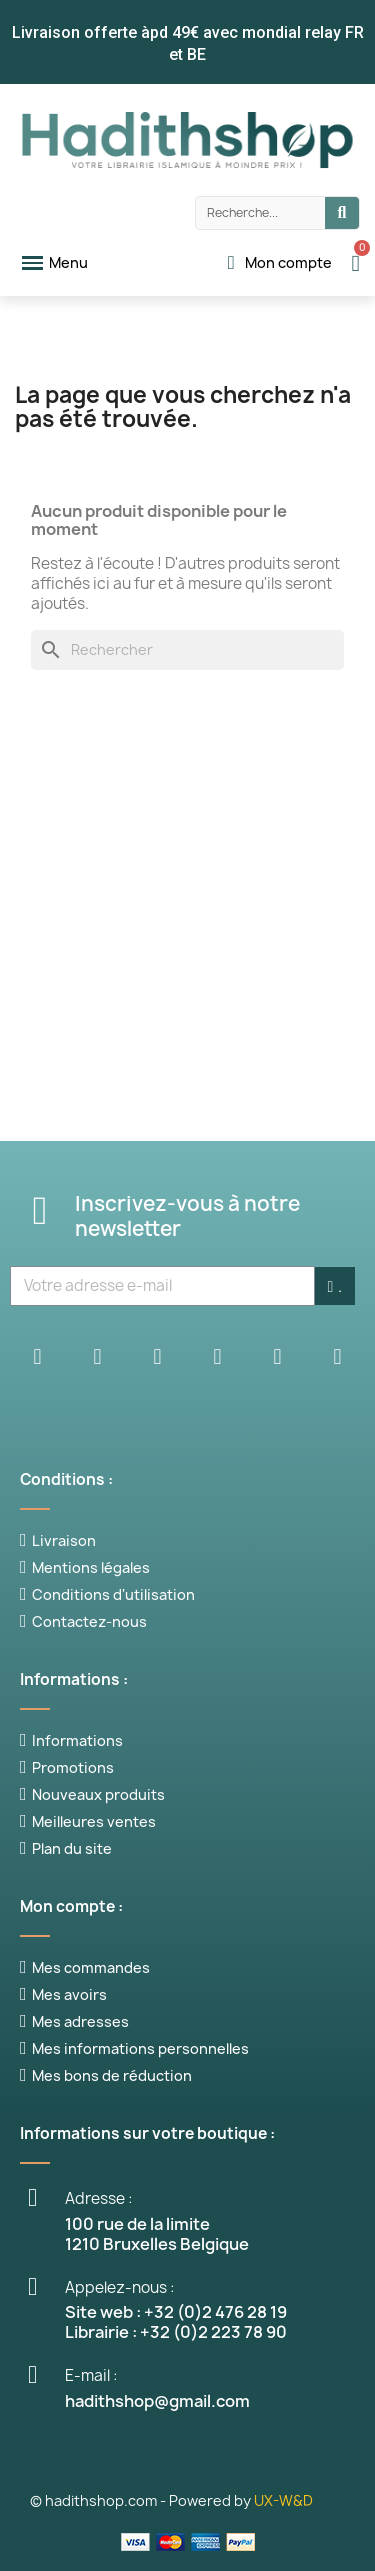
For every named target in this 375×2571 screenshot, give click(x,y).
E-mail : (91, 2375)
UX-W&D (283, 2500)
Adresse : (99, 2198)
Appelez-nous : (120, 2287)
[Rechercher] (187, 650)
